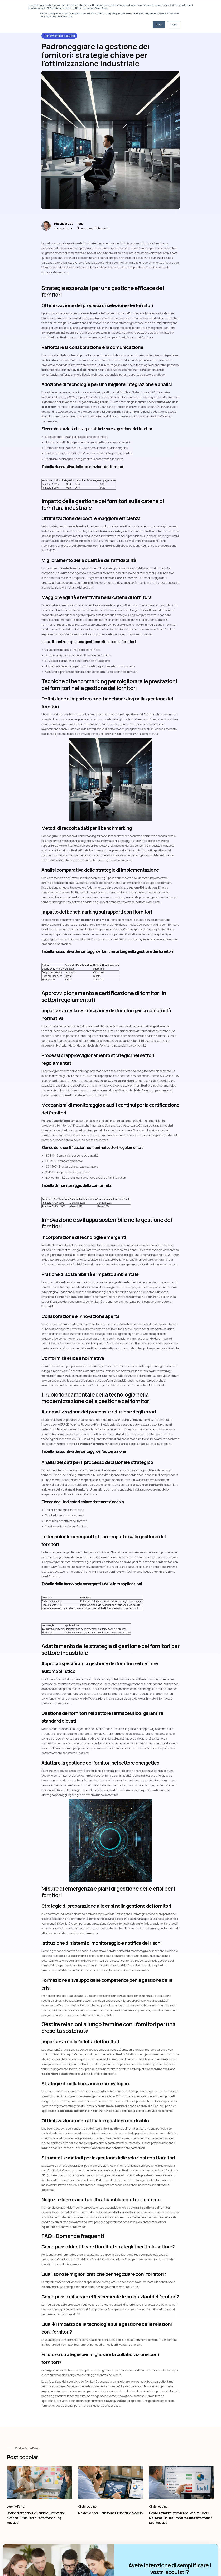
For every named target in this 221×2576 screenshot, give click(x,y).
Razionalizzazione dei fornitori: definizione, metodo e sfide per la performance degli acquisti (36, 2518)
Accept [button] (159, 24)
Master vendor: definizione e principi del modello (110, 2513)
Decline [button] (173, 24)
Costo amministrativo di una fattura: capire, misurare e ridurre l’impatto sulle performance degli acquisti (180, 2518)
